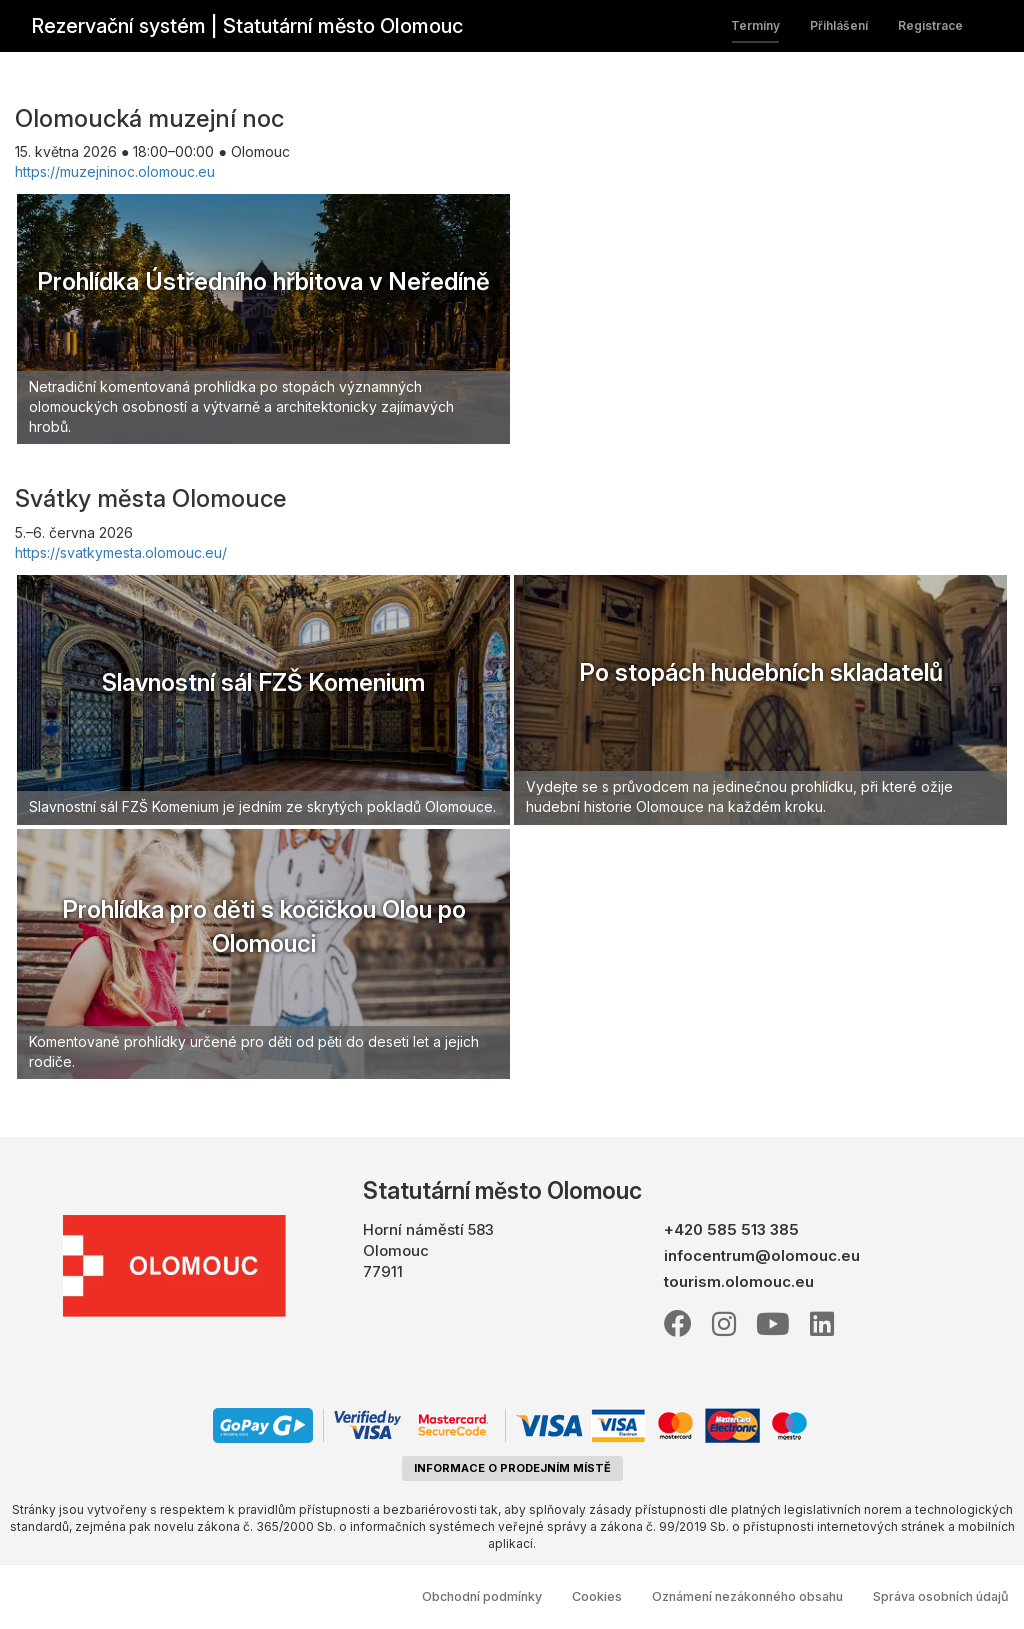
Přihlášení (839, 25)
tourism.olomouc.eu (739, 1281)
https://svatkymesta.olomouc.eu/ (121, 552)
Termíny (755, 25)
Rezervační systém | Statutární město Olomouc (247, 26)
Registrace (930, 25)
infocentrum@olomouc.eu (762, 1255)
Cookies (597, 1596)
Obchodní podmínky (482, 1596)
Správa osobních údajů (941, 1596)
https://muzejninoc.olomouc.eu (115, 171)
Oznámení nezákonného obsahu (747, 1596)
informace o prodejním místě (512, 1468)
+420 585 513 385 (731, 1229)
